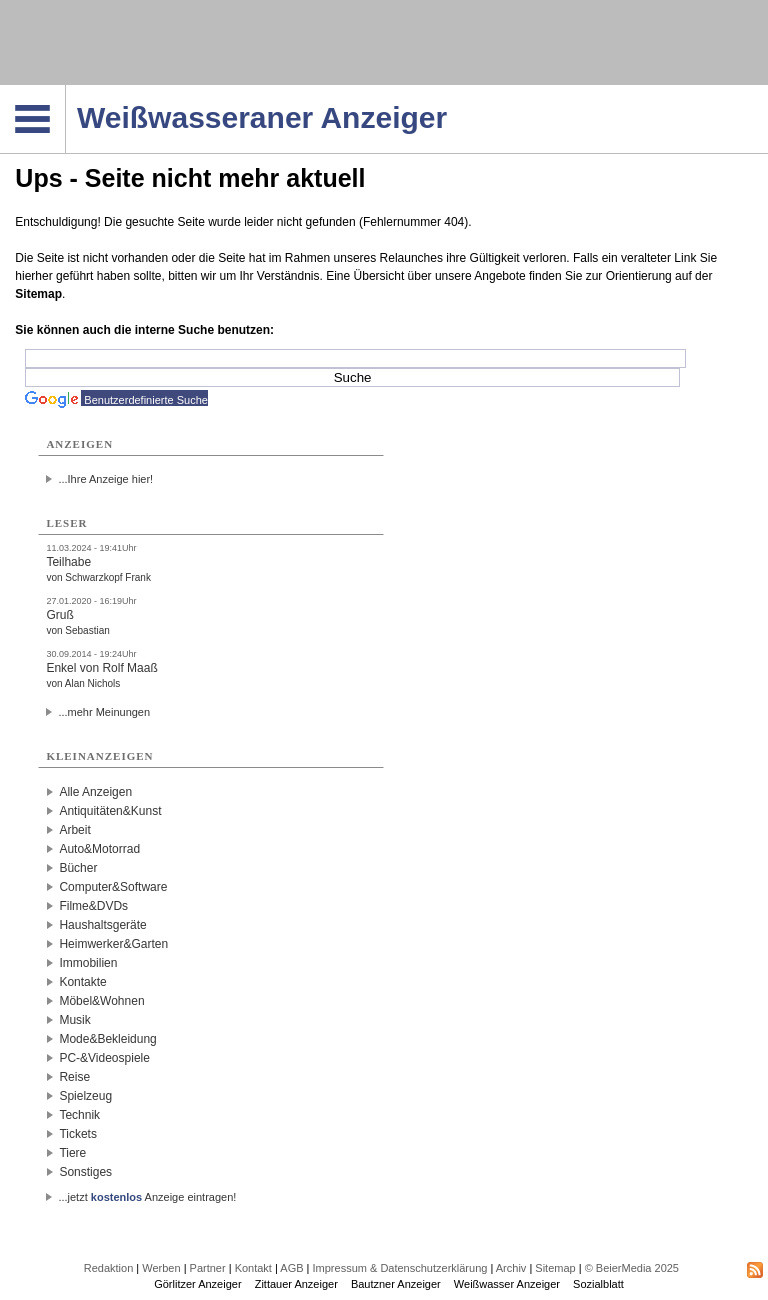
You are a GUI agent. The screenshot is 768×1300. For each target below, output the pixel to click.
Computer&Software (113, 887)
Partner (208, 1268)
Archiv (511, 1268)
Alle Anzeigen (95, 792)
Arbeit (74, 830)
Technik (79, 1115)
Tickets (78, 1134)
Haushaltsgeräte (102, 925)
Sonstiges (85, 1172)
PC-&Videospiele (104, 1058)
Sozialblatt (598, 1284)
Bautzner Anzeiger (396, 1284)
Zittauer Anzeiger (296, 1284)
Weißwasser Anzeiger (507, 1284)
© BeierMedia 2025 (632, 1268)
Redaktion (109, 1268)
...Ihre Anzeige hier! (105, 479)
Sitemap (38, 294)
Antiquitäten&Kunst (110, 811)
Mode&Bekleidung (107, 1039)
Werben (161, 1268)
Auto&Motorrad (99, 849)
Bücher (78, 868)
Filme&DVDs (93, 906)
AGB (291, 1268)
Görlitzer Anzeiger (197, 1284)
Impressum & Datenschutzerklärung (400, 1268)
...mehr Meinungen (104, 712)
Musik (74, 1020)
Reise (74, 1077)
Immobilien (88, 963)
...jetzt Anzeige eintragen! (147, 1197)
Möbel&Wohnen (101, 1001)
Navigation (65, 91)
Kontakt (253, 1268)
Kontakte (82, 982)
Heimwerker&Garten (113, 944)
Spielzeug (85, 1096)
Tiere (72, 1153)
